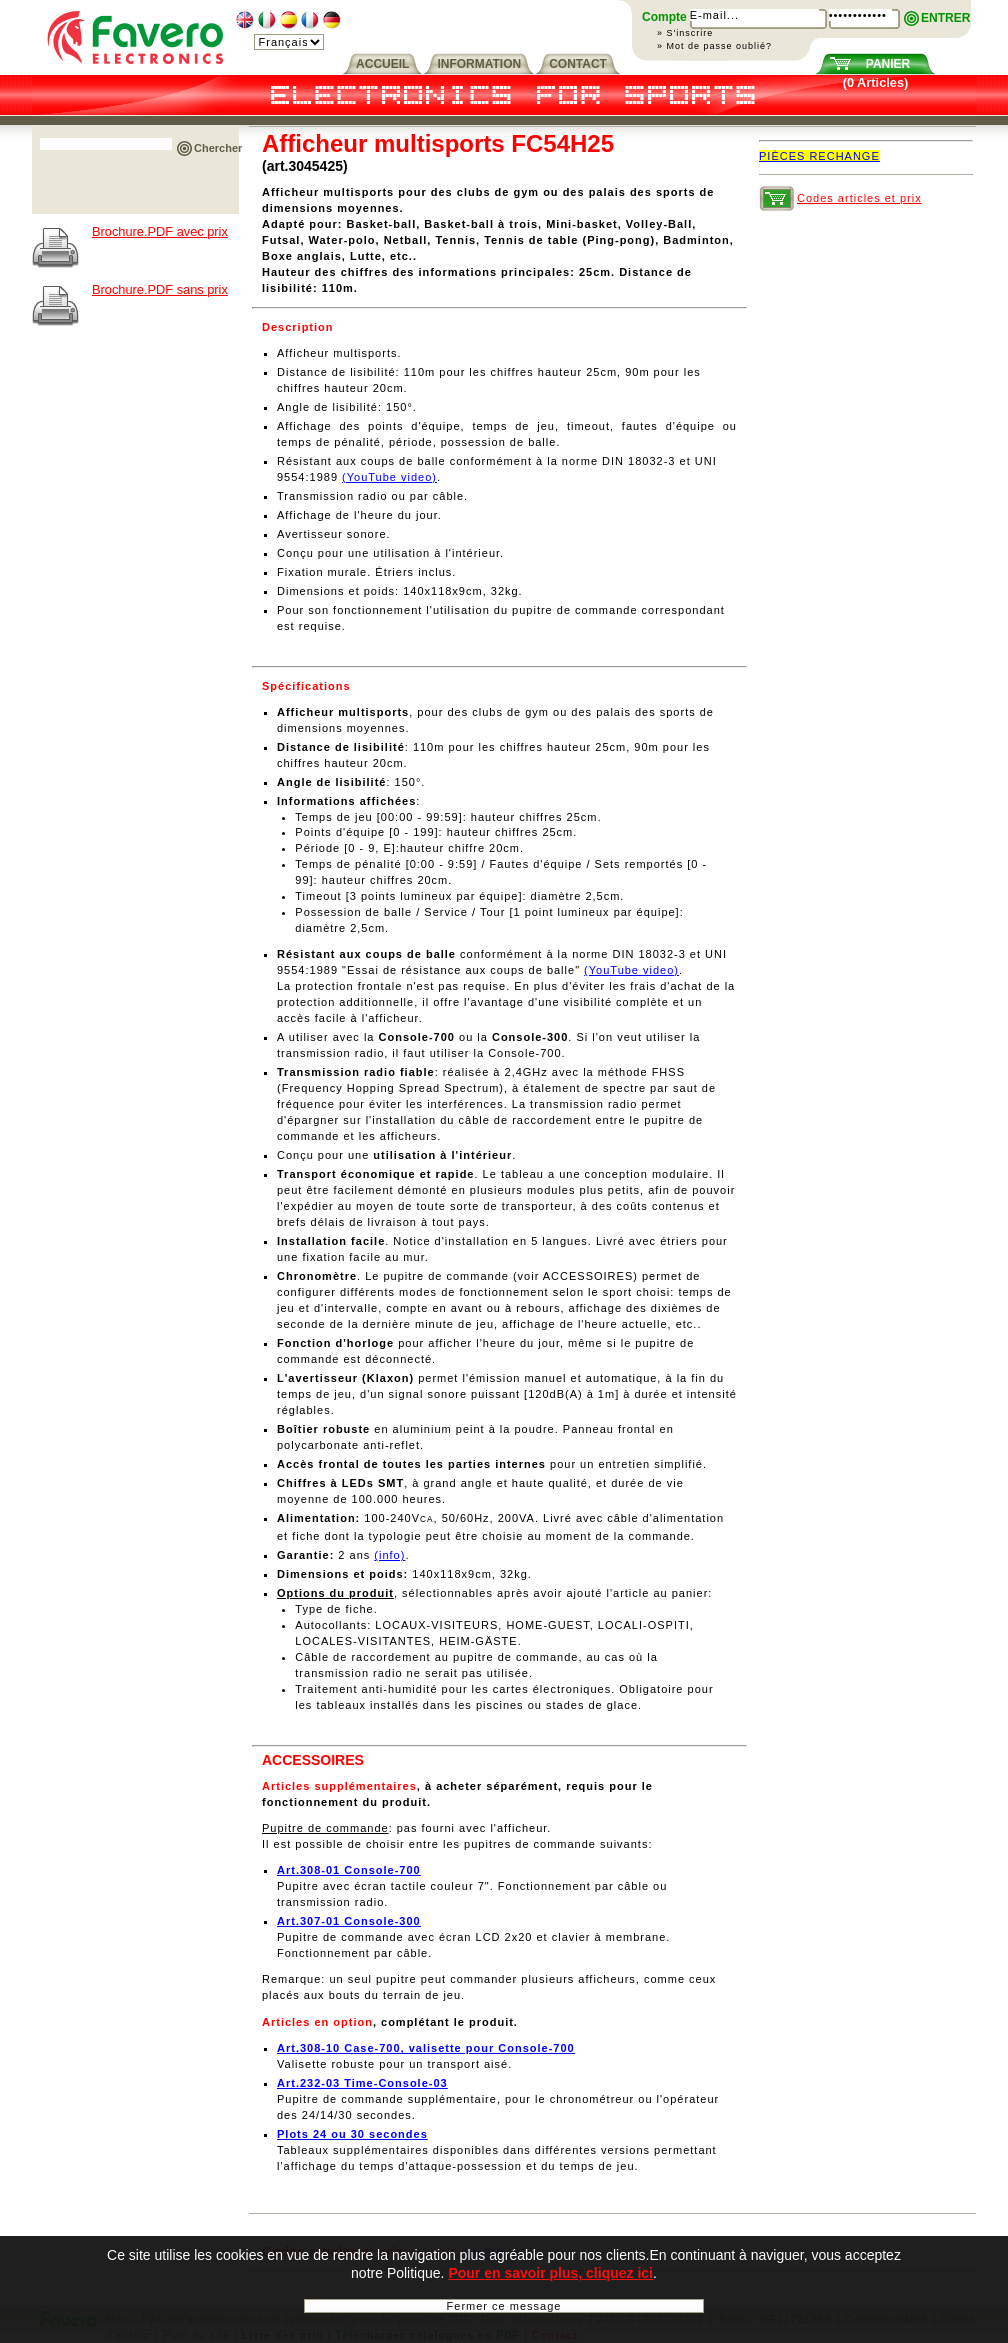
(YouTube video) (389, 477)
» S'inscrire (685, 33)
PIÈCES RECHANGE (819, 156)
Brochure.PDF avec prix (160, 231)
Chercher (218, 148)
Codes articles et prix (859, 198)
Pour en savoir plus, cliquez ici (550, 2277)
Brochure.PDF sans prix (160, 289)
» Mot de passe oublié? (714, 46)
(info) (389, 1555)
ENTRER (945, 18)
